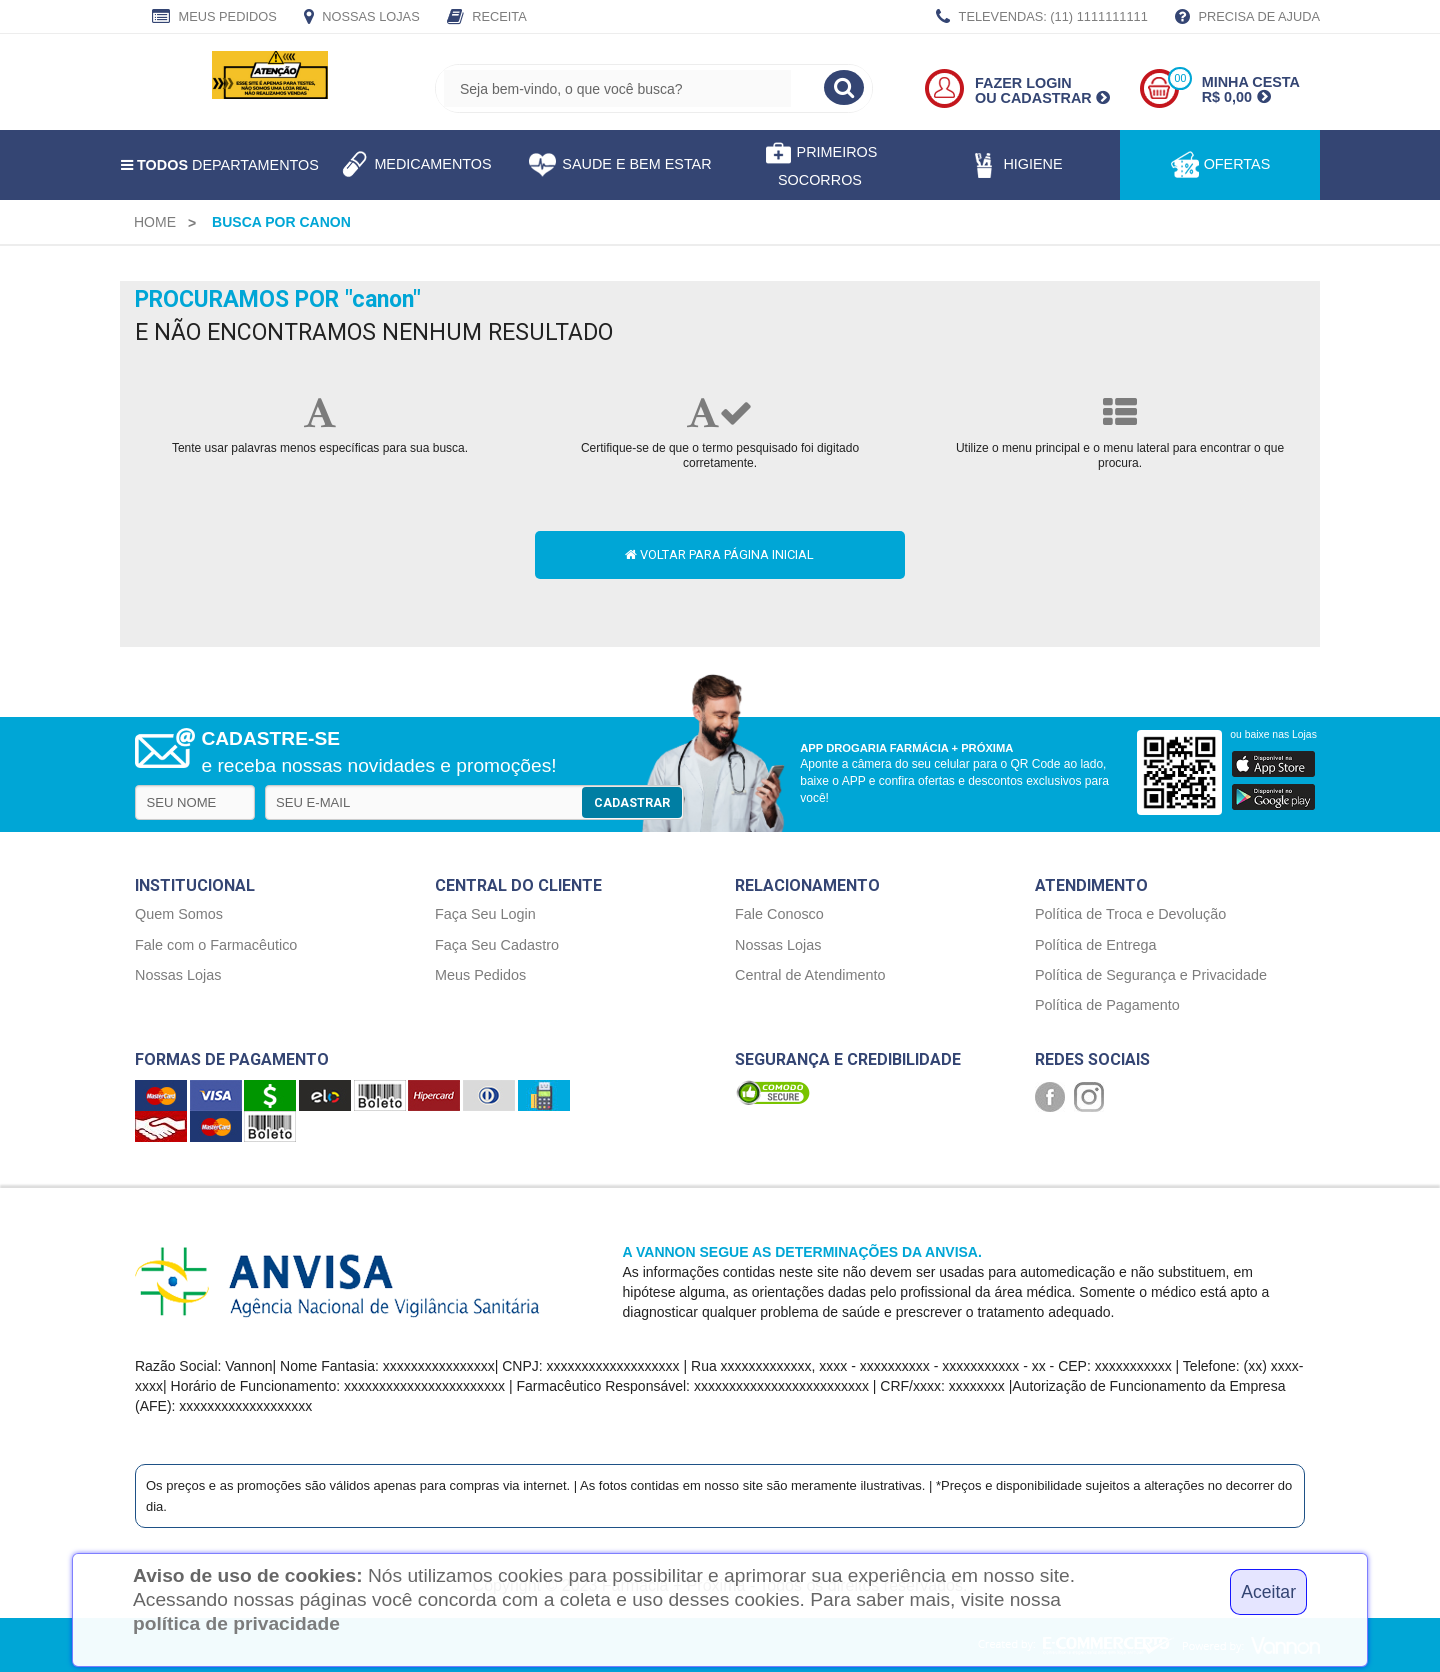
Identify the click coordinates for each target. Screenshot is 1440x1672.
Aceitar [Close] (1268, 1592)
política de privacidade (236, 1623)
